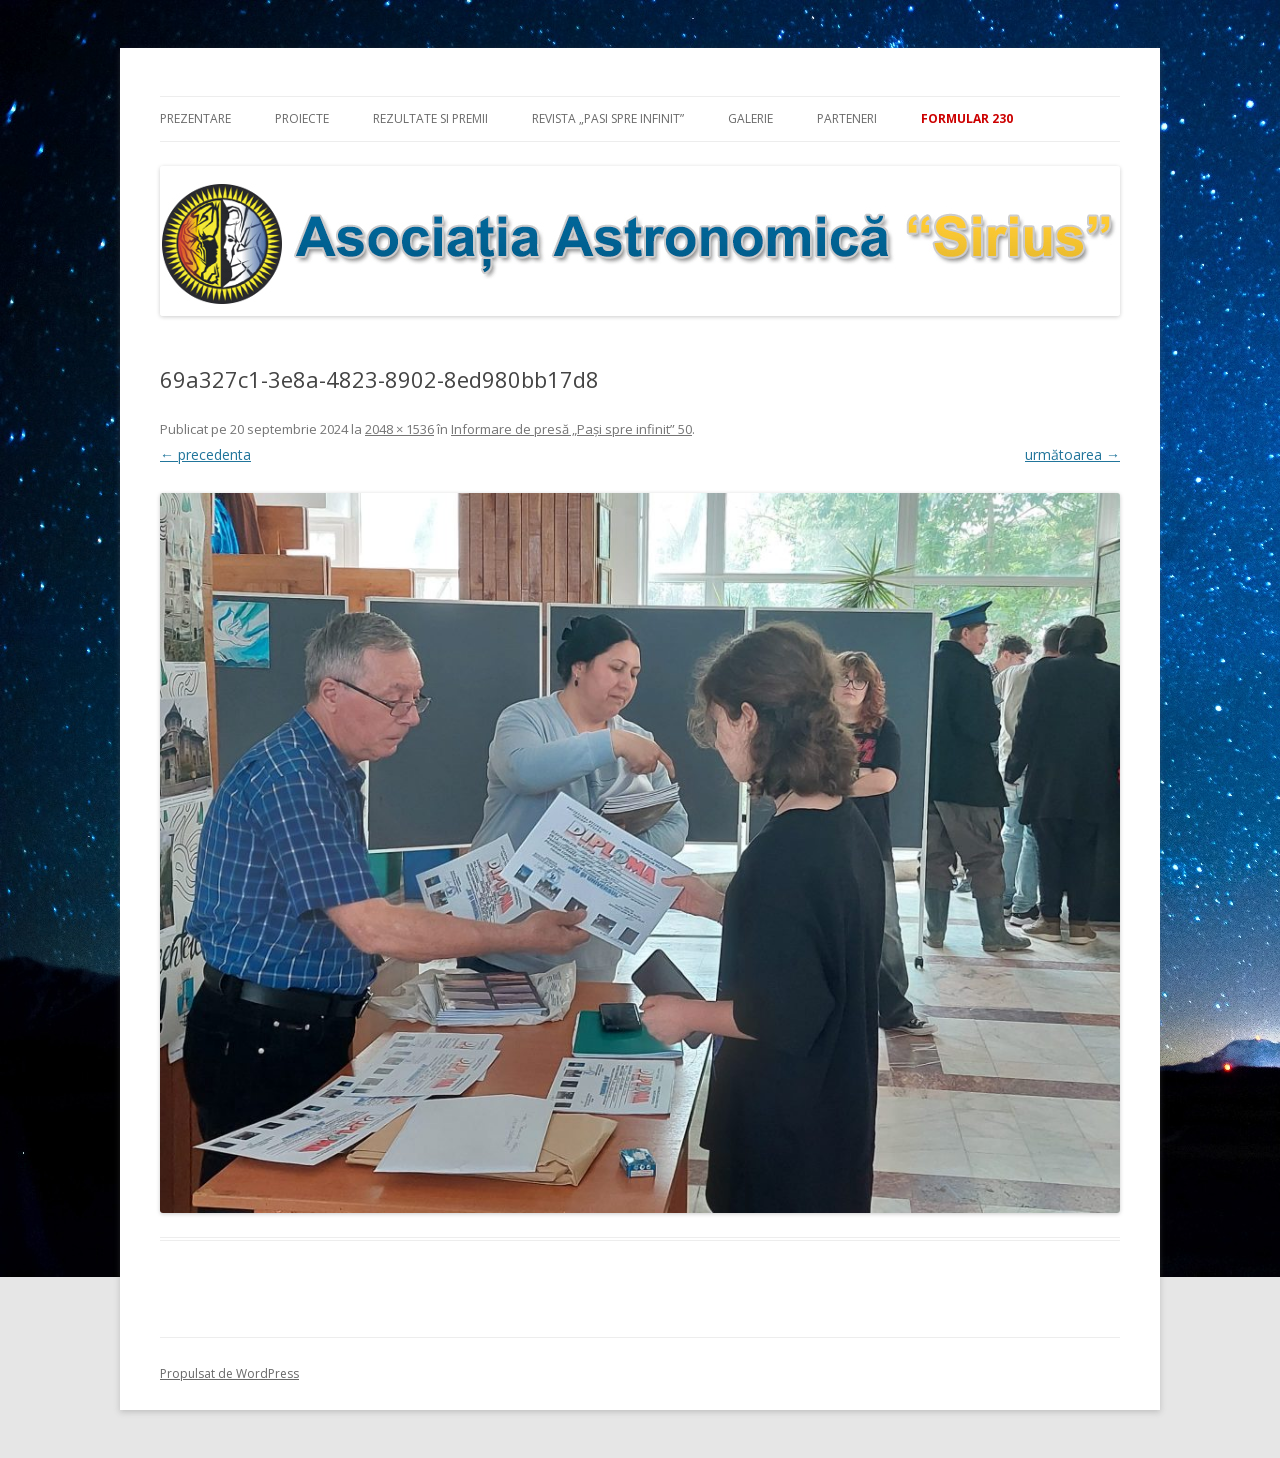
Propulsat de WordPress (229, 1373)
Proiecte (302, 118)
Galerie (750, 118)
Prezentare (195, 118)
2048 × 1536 (399, 429)
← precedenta (205, 454)
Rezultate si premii (430, 118)
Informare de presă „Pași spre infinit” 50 (571, 429)
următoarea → (1072, 454)
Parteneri (847, 118)
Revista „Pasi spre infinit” (608, 118)
